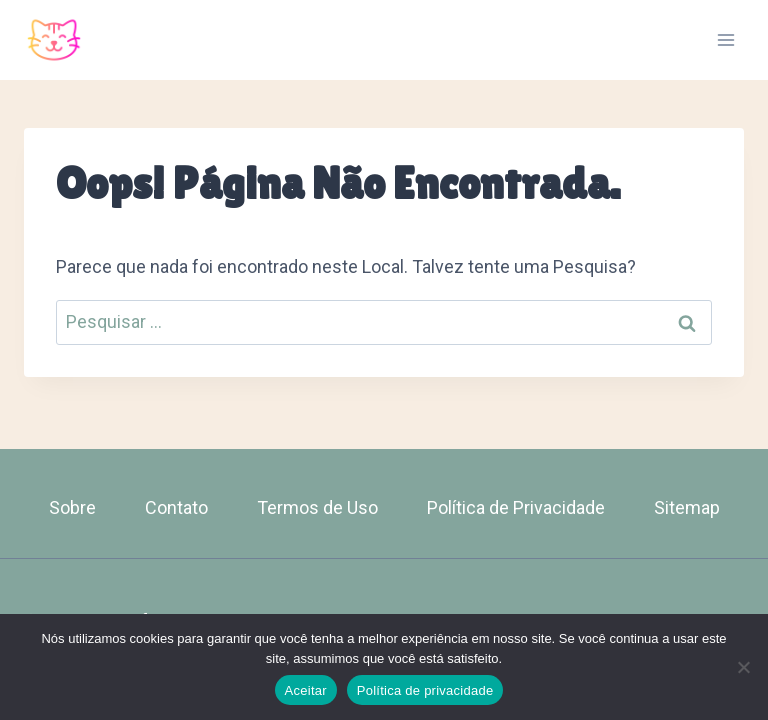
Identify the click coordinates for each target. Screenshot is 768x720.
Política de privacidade (425, 690)
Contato (176, 507)
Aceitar (306, 690)
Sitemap (687, 507)
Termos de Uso (317, 507)
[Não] (743, 667)
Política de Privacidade (516, 507)
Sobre (72, 507)
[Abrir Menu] (725, 39)
